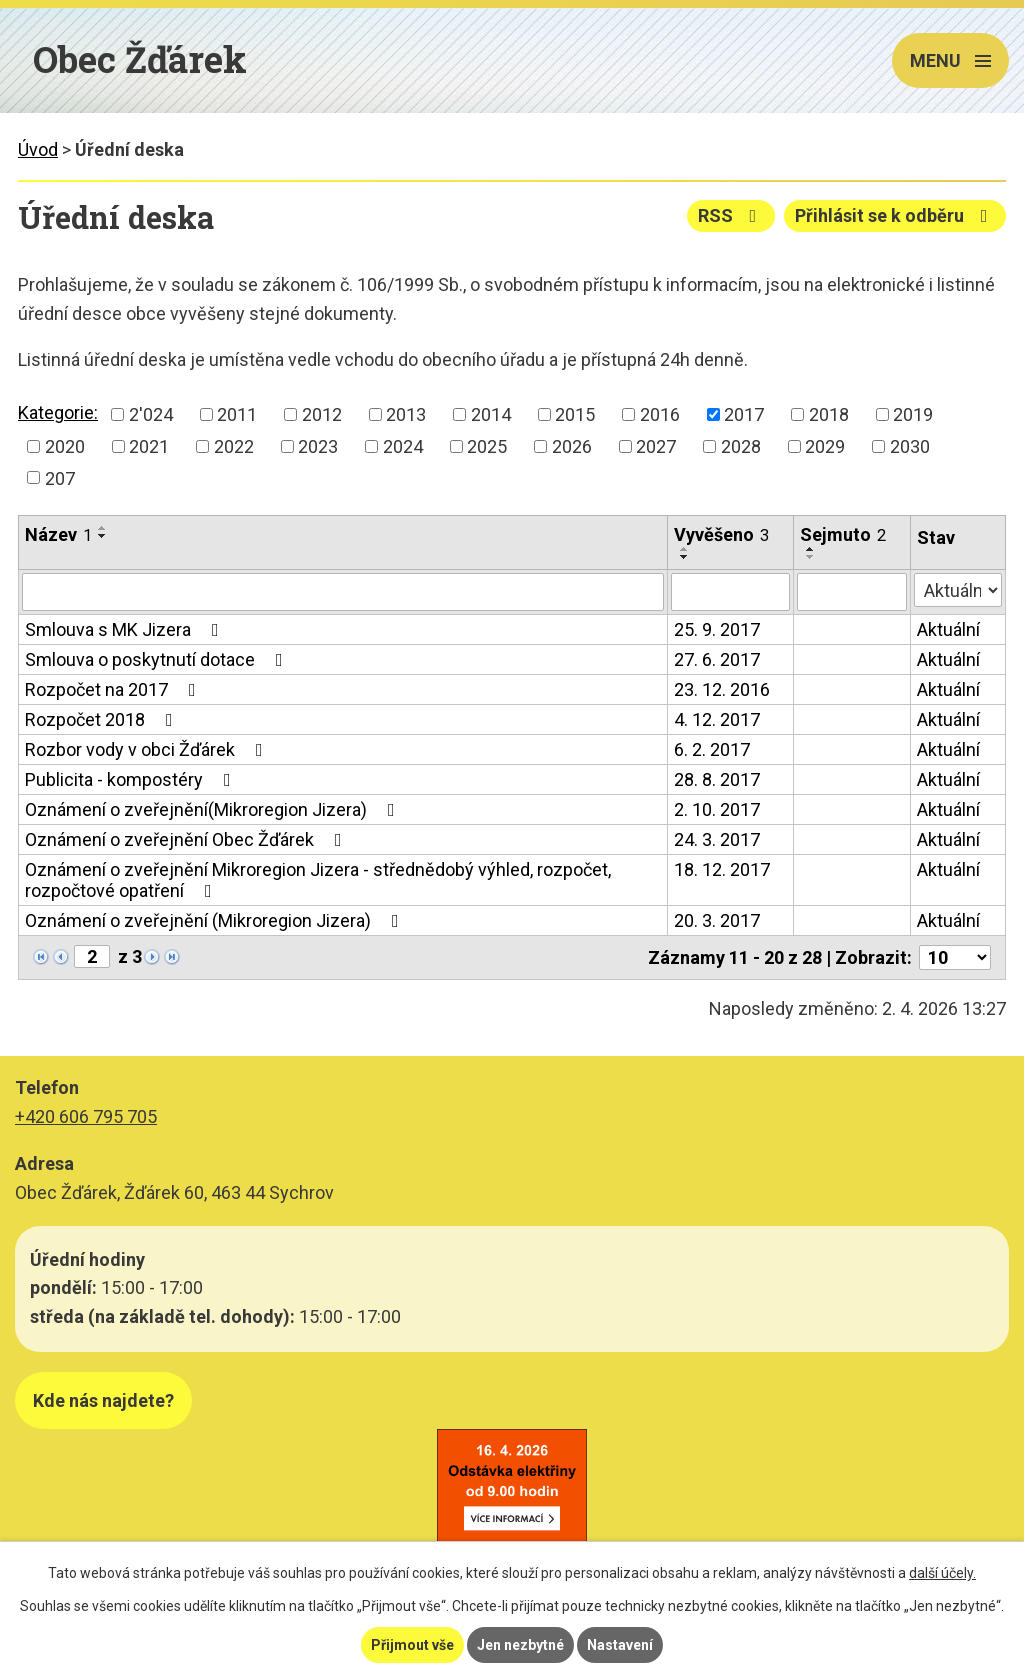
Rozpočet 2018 (103, 719)
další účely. (942, 1573)
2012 (322, 414)
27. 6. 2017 (717, 659)
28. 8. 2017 (717, 779)
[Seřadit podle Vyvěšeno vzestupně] (685, 549)
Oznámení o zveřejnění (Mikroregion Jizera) (216, 920)
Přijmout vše (412, 1645)
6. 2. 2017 (712, 749)
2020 (65, 446)
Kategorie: (58, 412)
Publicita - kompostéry (132, 779)
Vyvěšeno (721, 534)
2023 (318, 446)
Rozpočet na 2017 (114, 689)
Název (58, 534)
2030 (910, 446)
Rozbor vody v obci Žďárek (148, 749)
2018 (829, 414)
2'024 (151, 414)
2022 (234, 446)
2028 (741, 446)
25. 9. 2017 (717, 629)
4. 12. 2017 (717, 719)
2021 (149, 446)
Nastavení (620, 1645)
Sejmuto (843, 534)
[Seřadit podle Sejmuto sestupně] (811, 557)
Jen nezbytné (520, 1645)
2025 (487, 446)
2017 (744, 414)
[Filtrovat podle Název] (343, 592)
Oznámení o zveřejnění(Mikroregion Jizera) (214, 809)
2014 (491, 414)
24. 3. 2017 (717, 839)
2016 (660, 414)
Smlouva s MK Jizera (126, 629)
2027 (656, 446)
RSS (731, 215)
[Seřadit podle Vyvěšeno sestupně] (685, 557)
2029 (825, 446)
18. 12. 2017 (722, 869)
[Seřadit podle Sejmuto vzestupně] (811, 549)
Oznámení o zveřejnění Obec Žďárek (187, 839)
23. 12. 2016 (722, 689)
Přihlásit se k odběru (895, 215)
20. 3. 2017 (717, 920)
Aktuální (948, 629)
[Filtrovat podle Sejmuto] (852, 592)
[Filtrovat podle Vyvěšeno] (730, 592)
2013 (406, 414)
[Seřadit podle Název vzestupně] (103, 528)
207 (60, 477)
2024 (403, 446)
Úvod (38, 149)
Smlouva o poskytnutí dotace (158, 659)
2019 (913, 414)
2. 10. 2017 (717, 809)
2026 (572, 446)
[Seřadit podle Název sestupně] (103, 536)
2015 (575, 414)
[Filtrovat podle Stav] (958, 590)
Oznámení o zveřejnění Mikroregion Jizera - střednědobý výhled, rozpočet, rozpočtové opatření (318, 880)
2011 (237, 414)
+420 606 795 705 (86, 1116)
